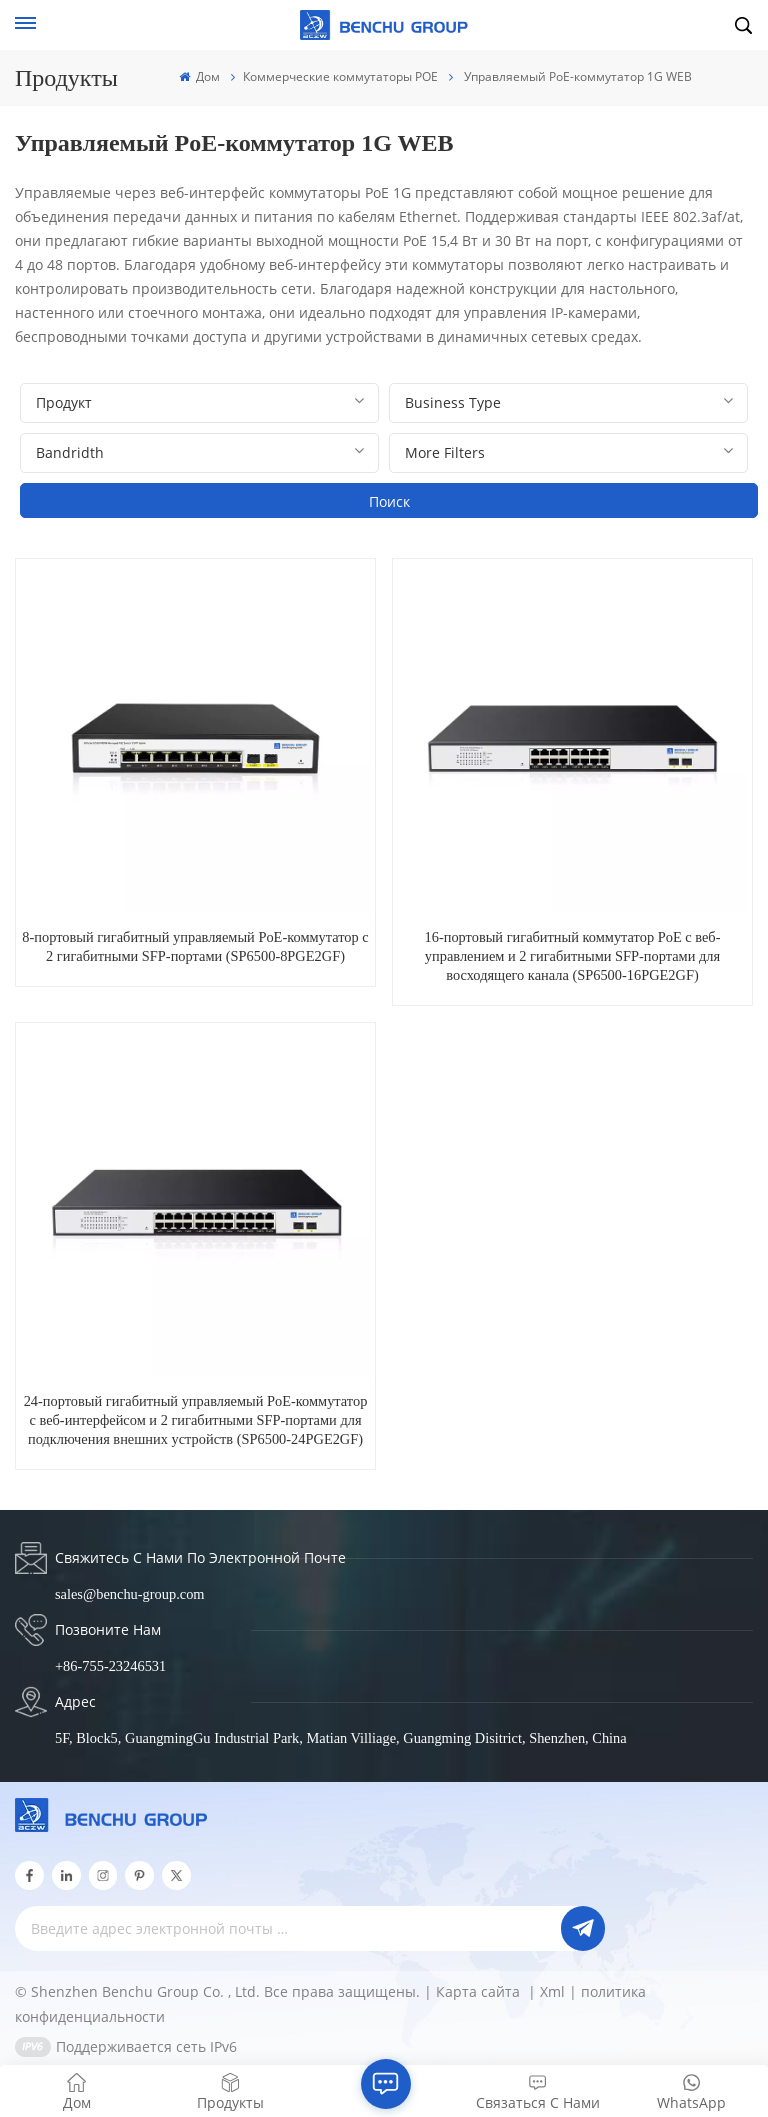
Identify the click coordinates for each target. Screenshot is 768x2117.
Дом (199, 76)
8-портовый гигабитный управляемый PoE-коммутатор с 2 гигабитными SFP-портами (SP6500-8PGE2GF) (195, 946)
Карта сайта (480, 1991)
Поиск (389, 501)
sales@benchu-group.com (130, 1594)
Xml (552, 1991)
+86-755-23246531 (110, 1666)
